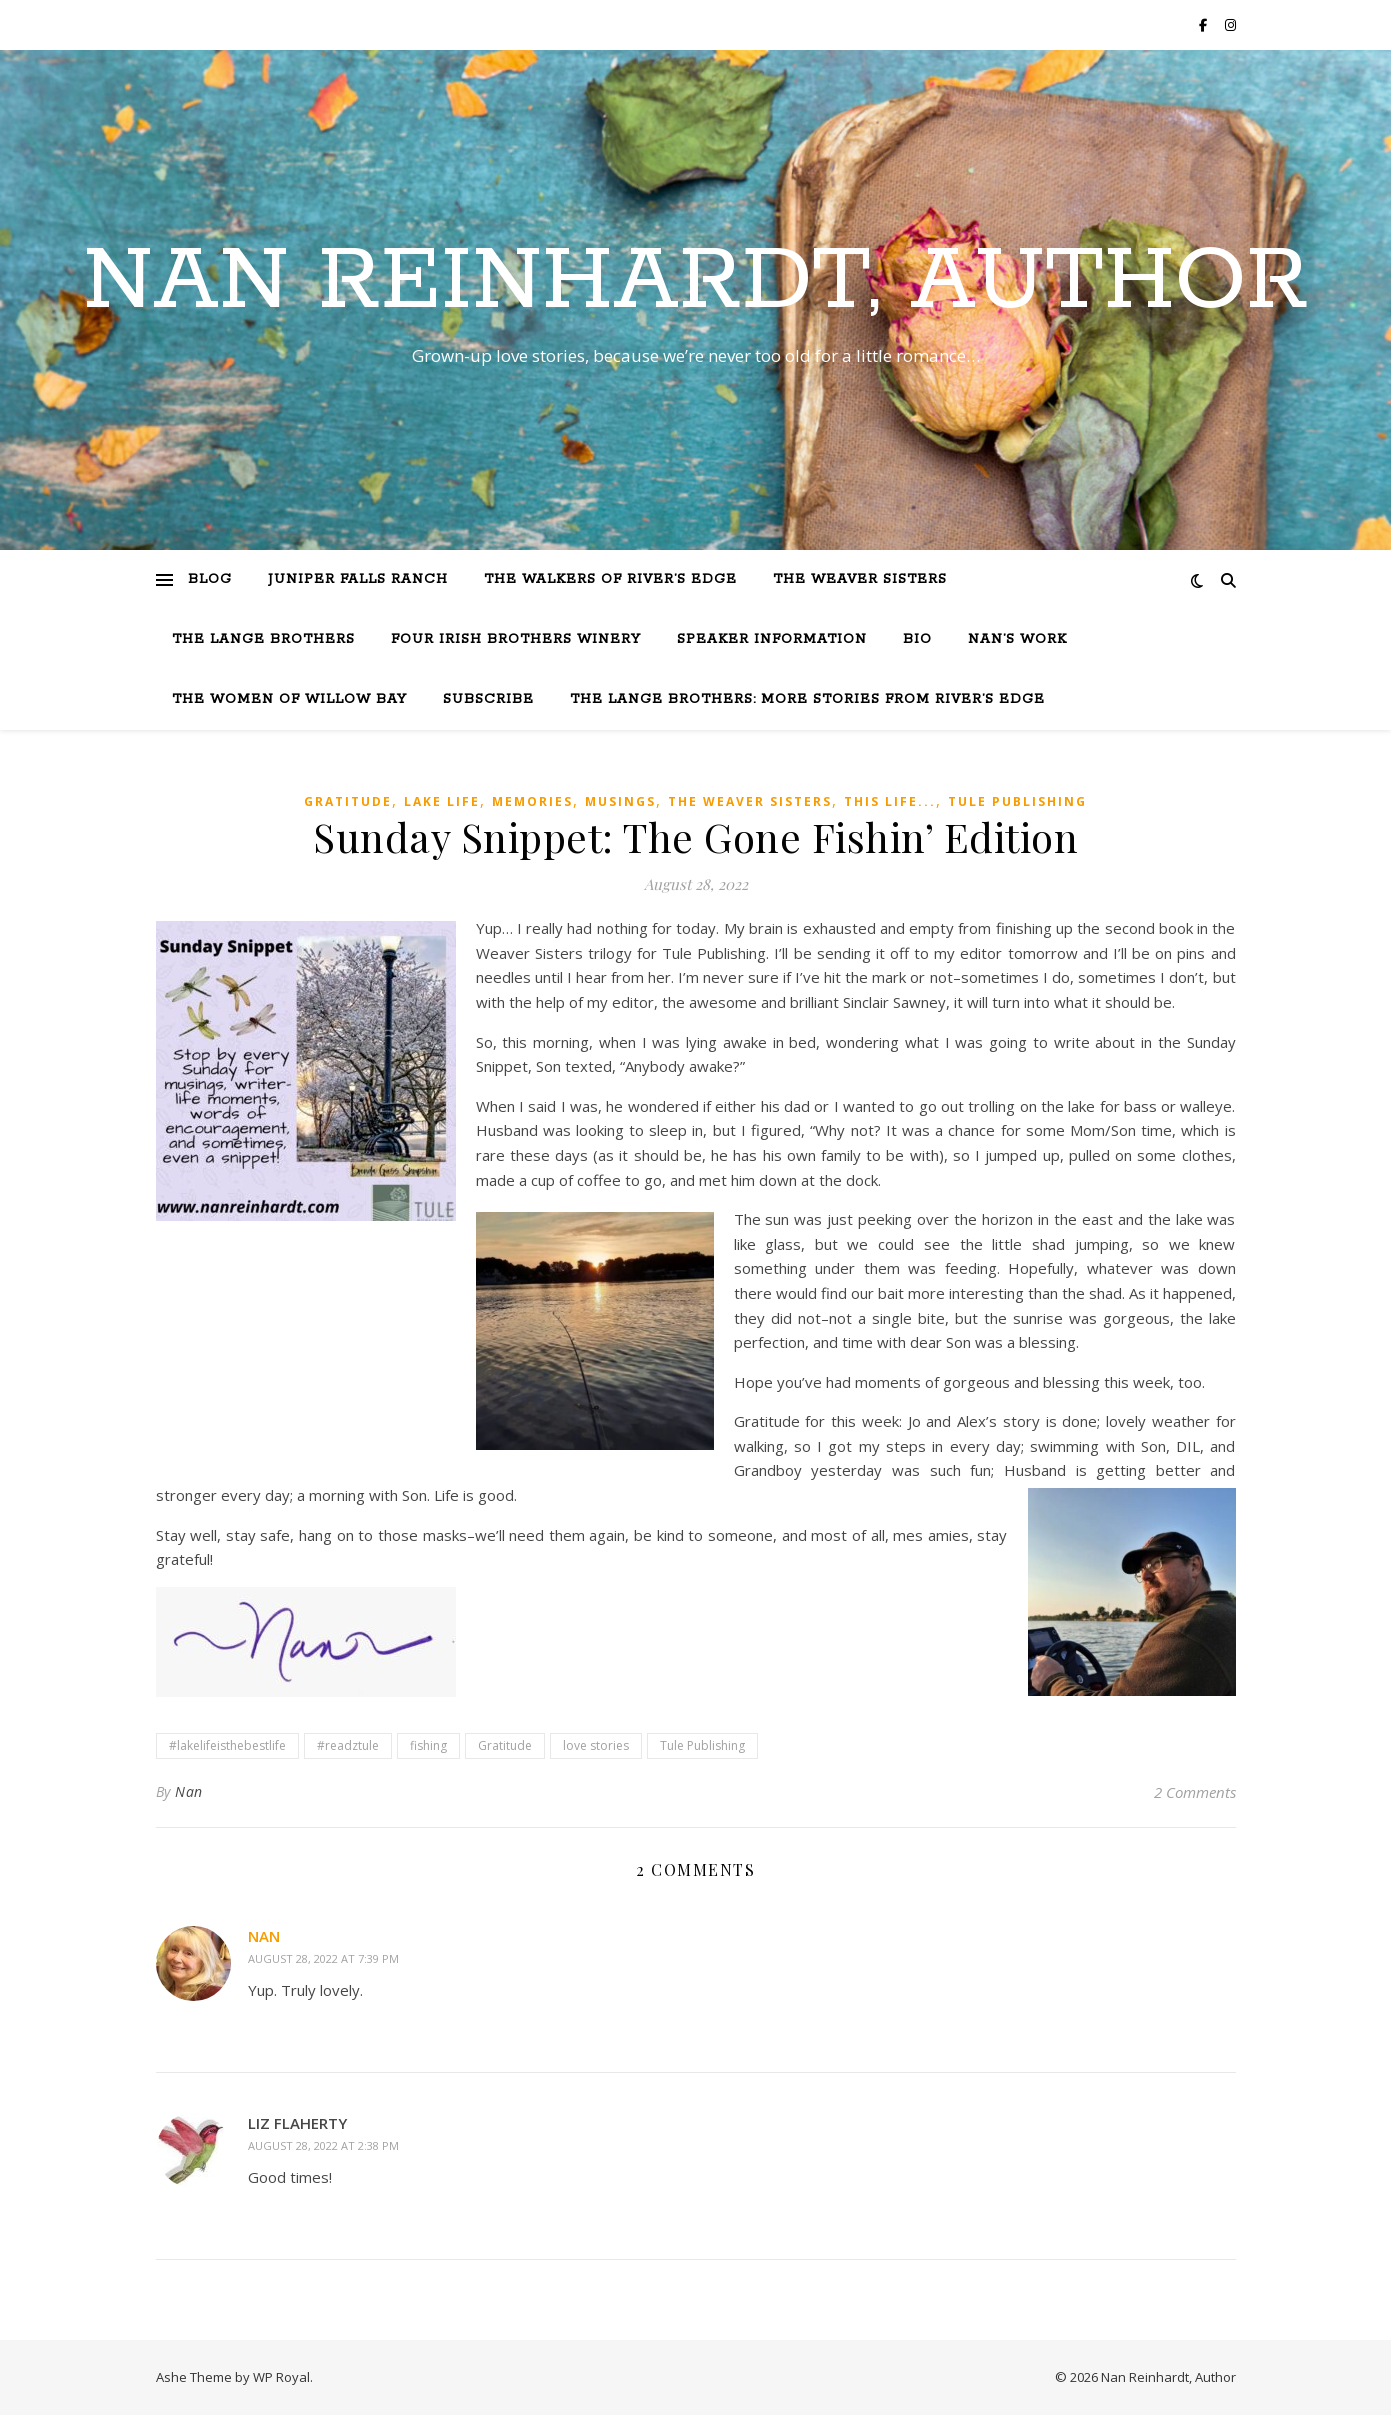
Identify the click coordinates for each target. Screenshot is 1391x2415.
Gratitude (348, 801)
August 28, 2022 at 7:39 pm (323, 1958)
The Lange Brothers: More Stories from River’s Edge (807, 699)
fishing (428, 1745)
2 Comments (1195, 1792)
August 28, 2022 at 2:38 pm (323, 2145)
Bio (917, 639)
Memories (532, 801)
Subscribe (488, 699)
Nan (189, 1791)
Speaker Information (772, 639)
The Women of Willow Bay (289, 699)
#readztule (348, 1745)
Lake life (442, 801)
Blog (210, 579)
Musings (620, 801)
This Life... (890, 801)
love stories (596, 1745)
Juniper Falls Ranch (358, 579)
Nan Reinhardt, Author (696, 282)
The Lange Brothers (263, 639)
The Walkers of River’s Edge (610, 579)
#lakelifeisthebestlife (227, 1745)
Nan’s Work (1017, 639)
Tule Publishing (1017, 801)
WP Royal (281, 2377)
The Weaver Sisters (860, 579)
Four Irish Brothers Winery (516, 639)
